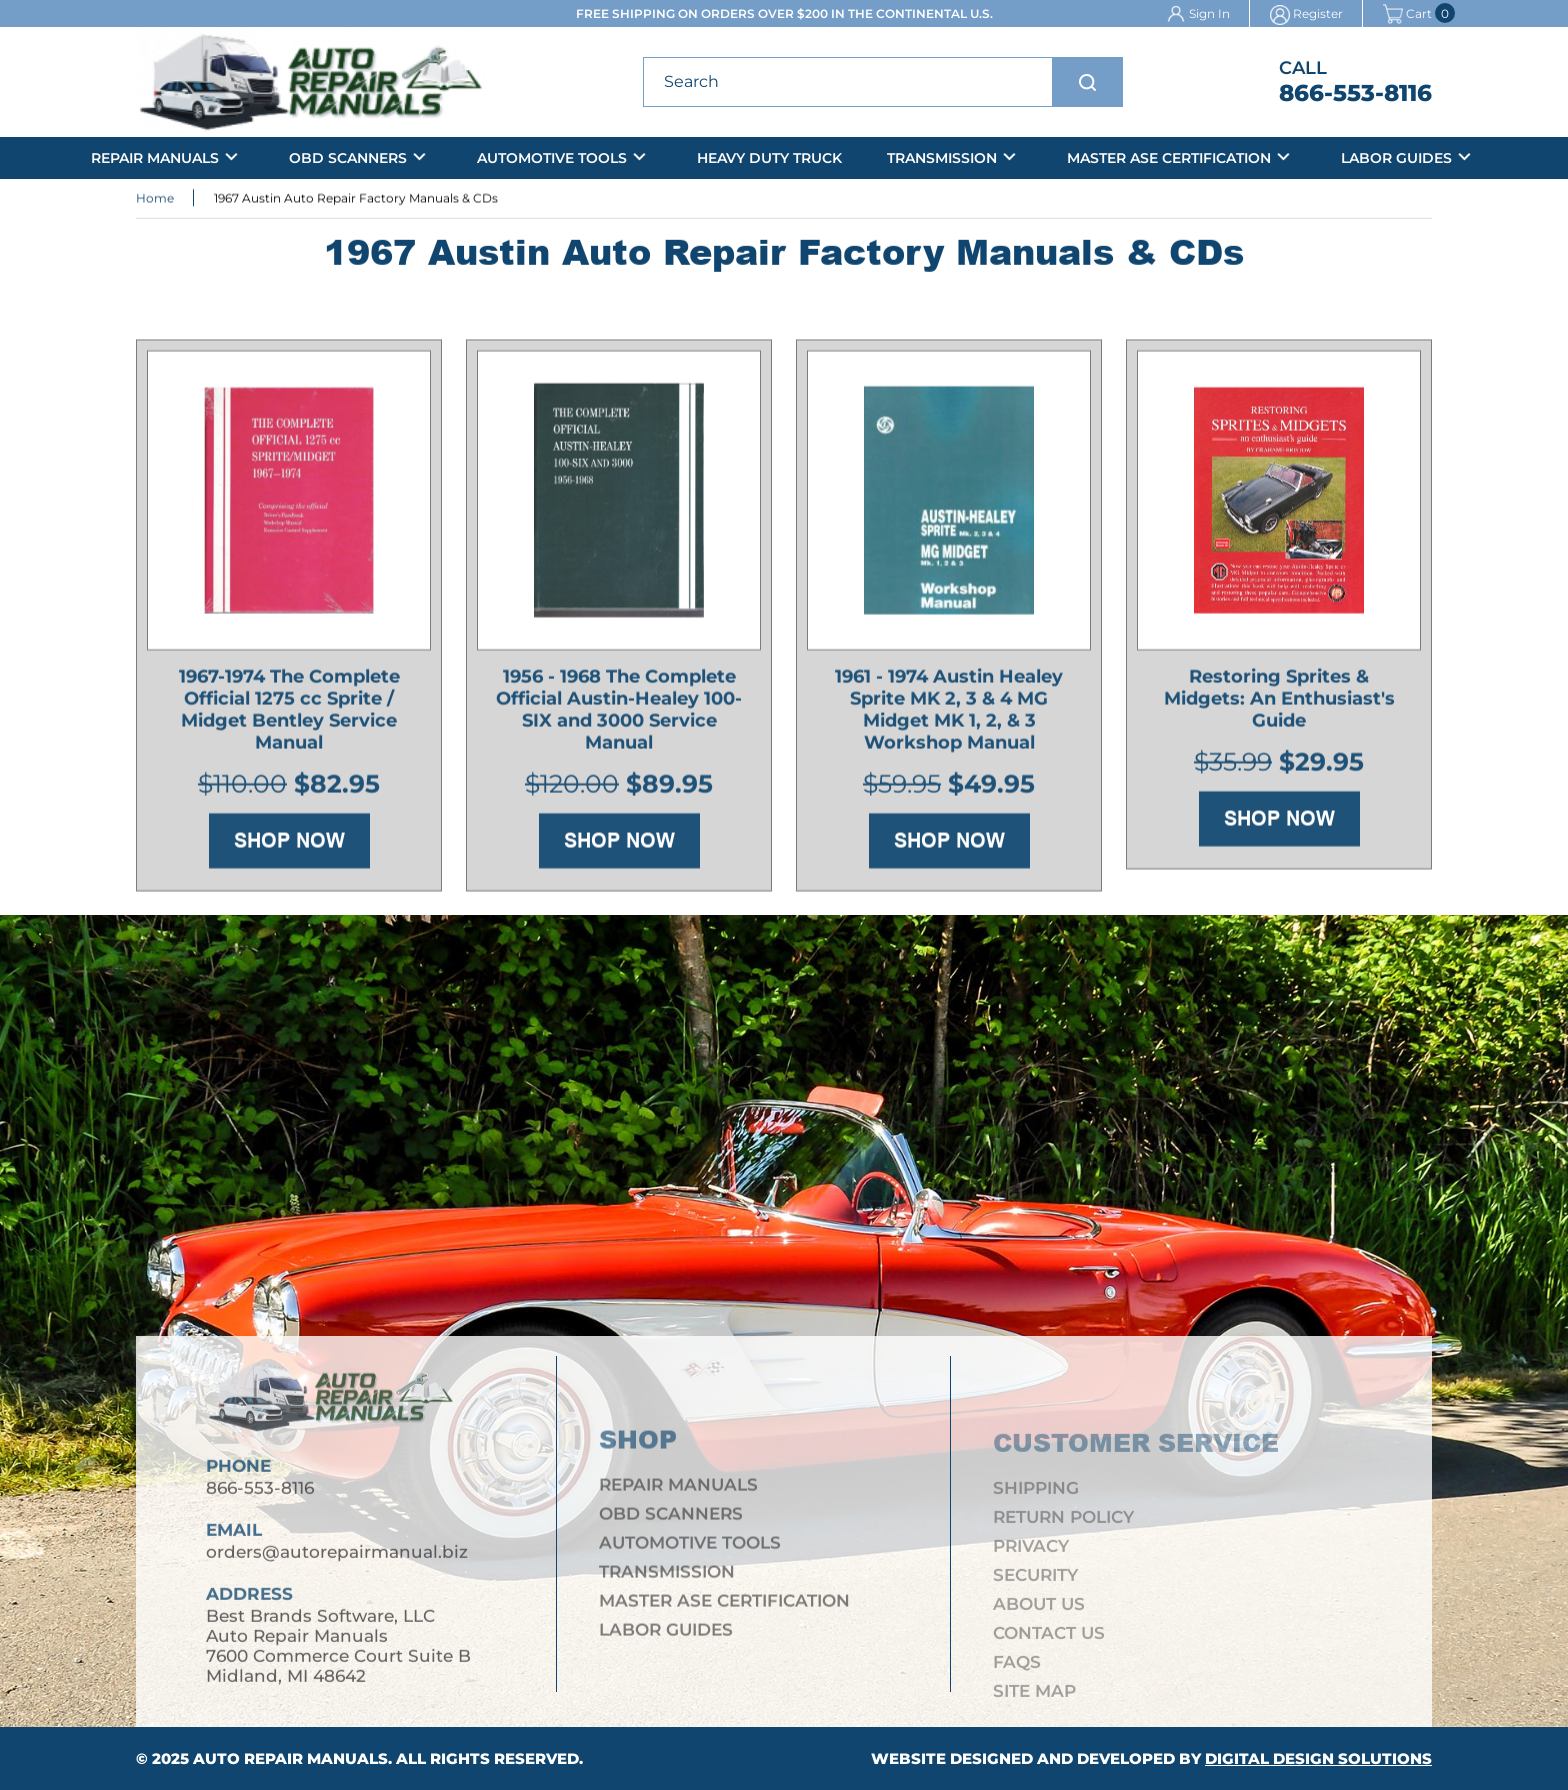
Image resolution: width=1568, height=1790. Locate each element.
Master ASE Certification (1169, 158)
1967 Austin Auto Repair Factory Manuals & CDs (356, 200)
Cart (1407, 13)
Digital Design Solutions (1318, 1758)
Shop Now (289, 846)
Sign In (1209, 13)
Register (1318, 13)
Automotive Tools (552, 158)
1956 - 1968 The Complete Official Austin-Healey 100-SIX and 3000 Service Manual (619, 715)
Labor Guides (1396, 158)
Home (155, 200)
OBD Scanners (348, 158)
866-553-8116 (1355, 93)
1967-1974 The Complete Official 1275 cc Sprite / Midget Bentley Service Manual (289, 715)
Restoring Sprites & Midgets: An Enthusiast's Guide (1279, 704)
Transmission (942, 158)
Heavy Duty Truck (769, 158)
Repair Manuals (155, 158)
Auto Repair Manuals (290, 1758)
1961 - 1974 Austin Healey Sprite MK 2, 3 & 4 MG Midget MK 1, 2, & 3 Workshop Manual (949, 715)
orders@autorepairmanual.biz (337, 1562)
